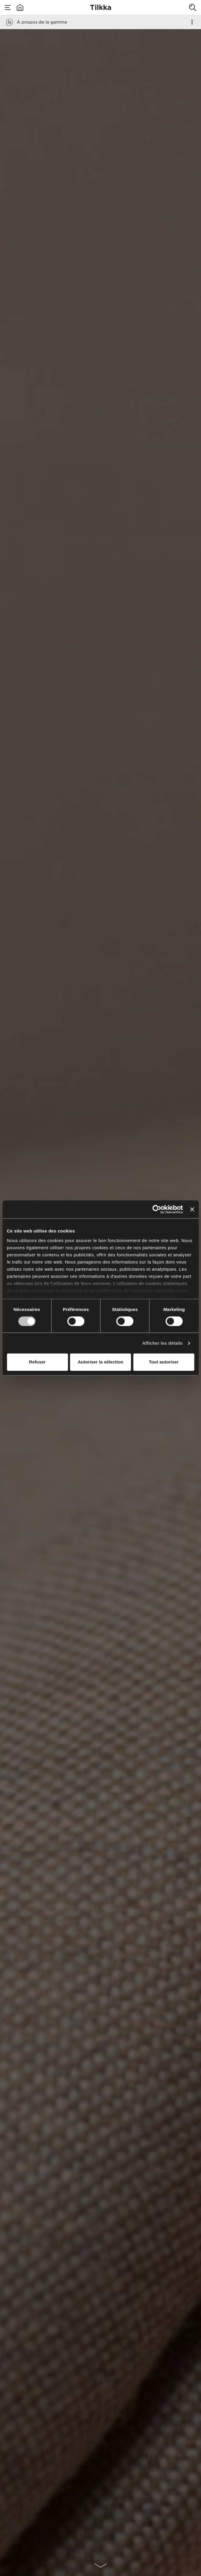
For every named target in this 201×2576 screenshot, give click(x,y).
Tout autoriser (164, 1362)
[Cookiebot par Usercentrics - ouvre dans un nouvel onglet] (157, 1209)
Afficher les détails (162, 1343)
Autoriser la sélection (100, 1362)
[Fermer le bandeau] (192, 1209)
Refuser (37, 1362)
